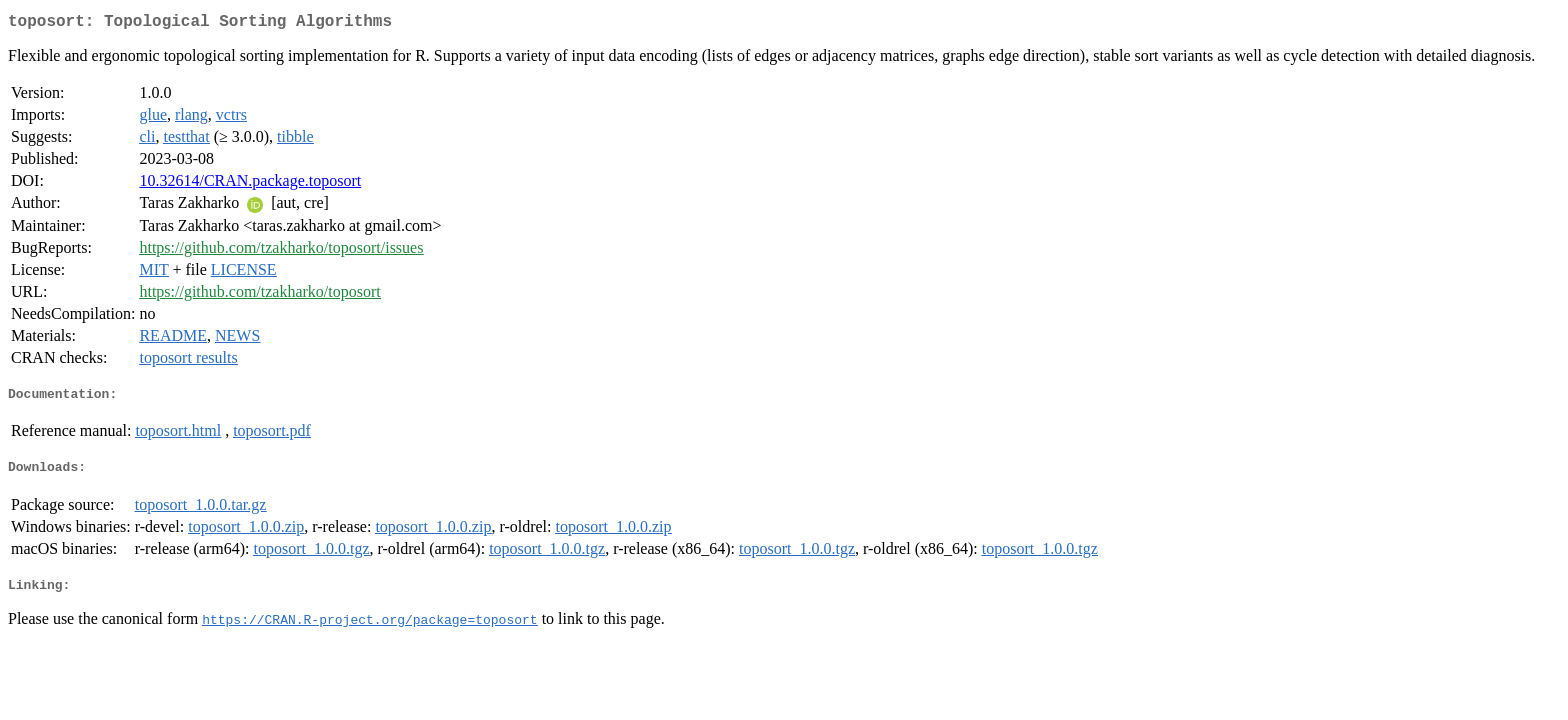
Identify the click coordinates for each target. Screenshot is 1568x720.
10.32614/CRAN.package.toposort (250, 184)
